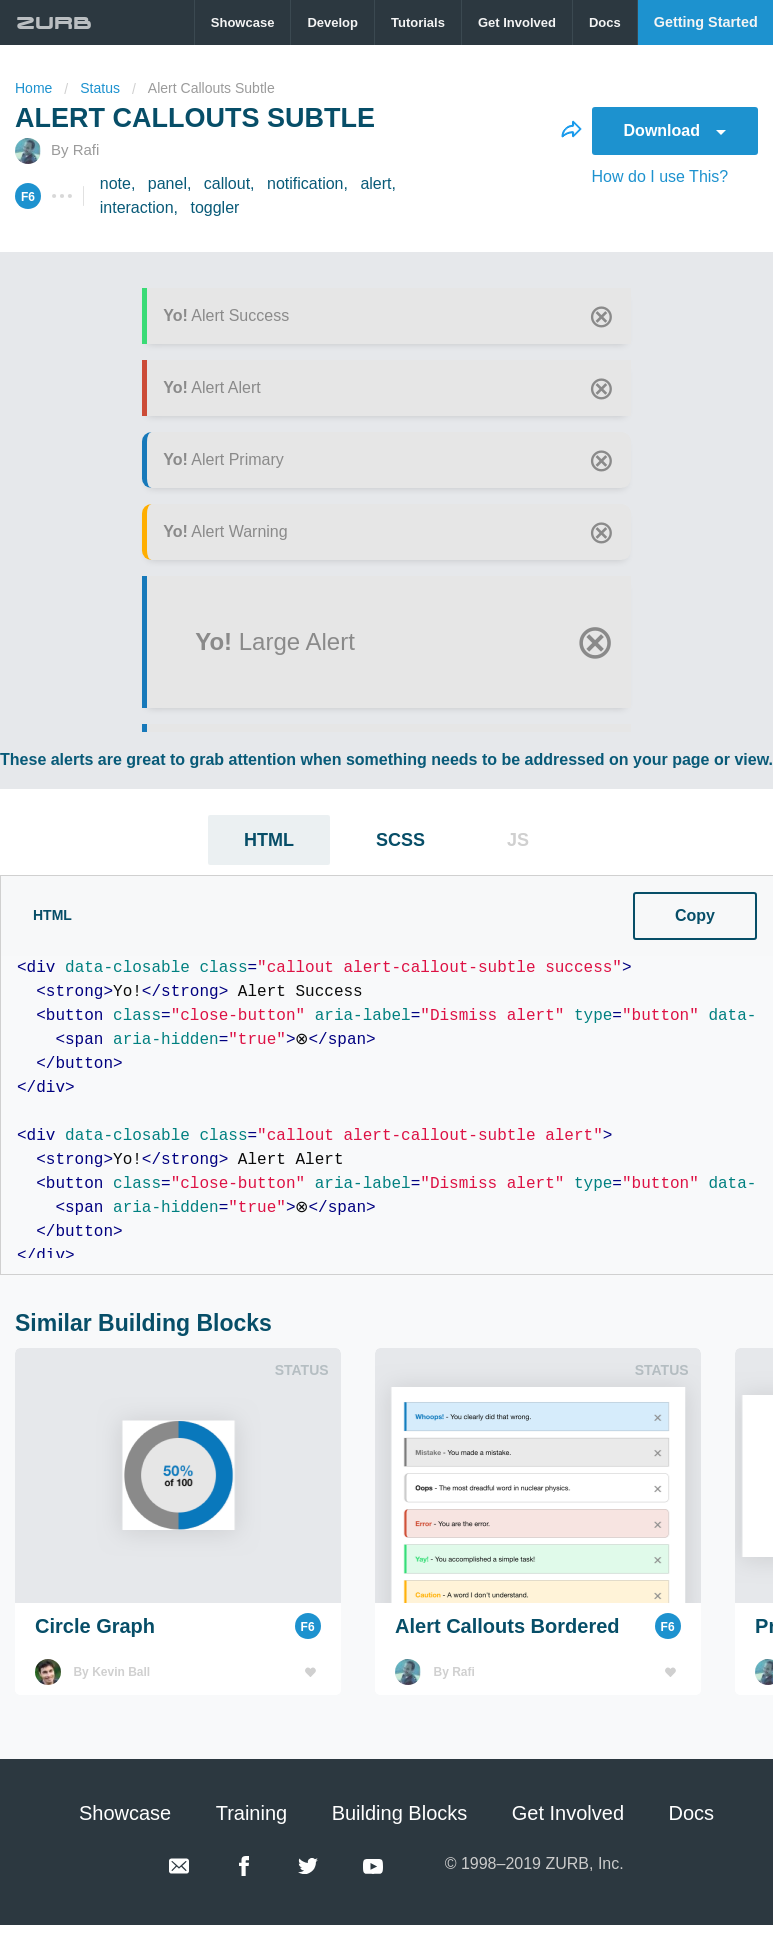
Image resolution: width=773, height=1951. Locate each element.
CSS (511, 912)
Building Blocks (400, 1813)
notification (305, 183)
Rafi (86, 149)
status (100, 88)
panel (167, 183)
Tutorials (418, 22)
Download (675, 130)
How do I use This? (660, 176)
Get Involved (517, 22)
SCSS (400, 840)
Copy (309, 915)
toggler (214, 207)
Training (252, 1813)
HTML (269, 840)
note (115, 183)
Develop (332, 22)
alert (375, 183)
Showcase (243, 22)
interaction (137, 207)
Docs (605, 22)
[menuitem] (243, 22)
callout (227, 183)
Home (33, 88)
